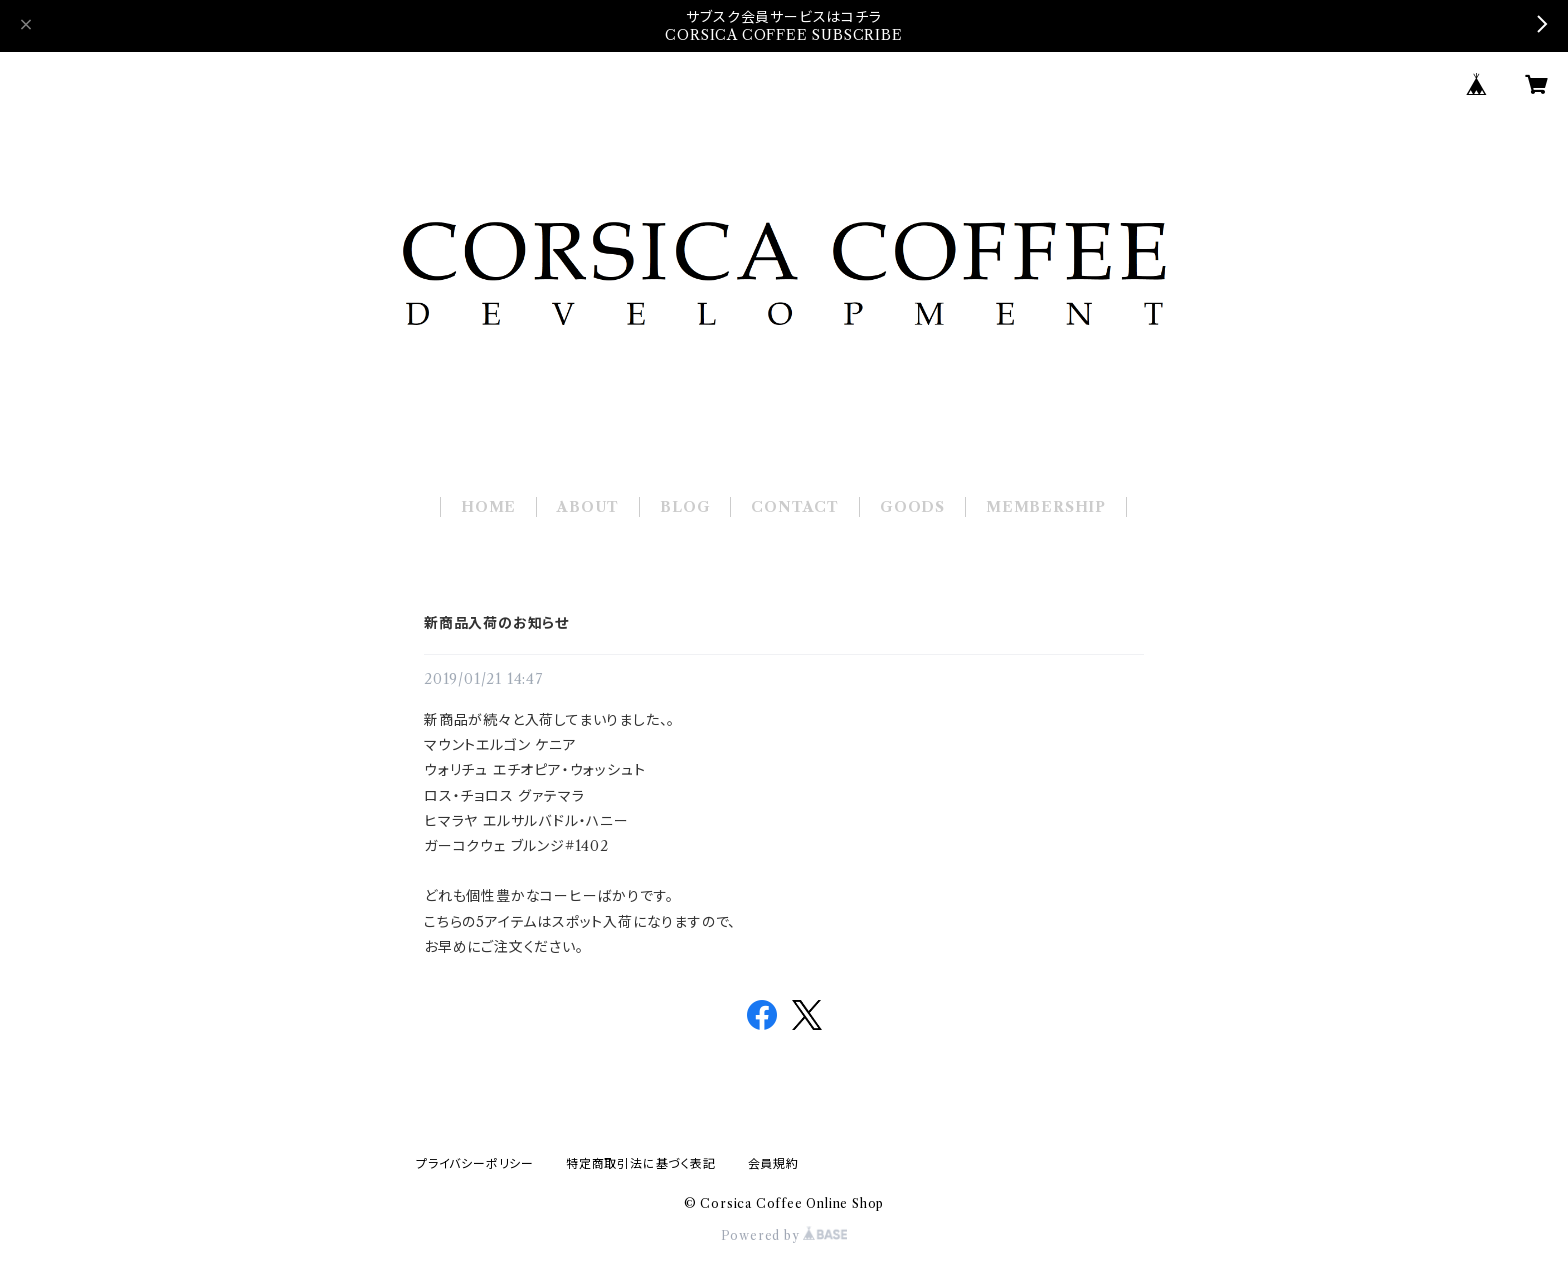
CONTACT (795, 507)
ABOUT (588, 507)
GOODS (912, 507)
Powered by (784, 1235)
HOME (488, 507)
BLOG (685, 507)
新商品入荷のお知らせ (496, 623)
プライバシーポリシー (475, 1163)
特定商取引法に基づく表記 (641, 1163)
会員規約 (773, 1163)
